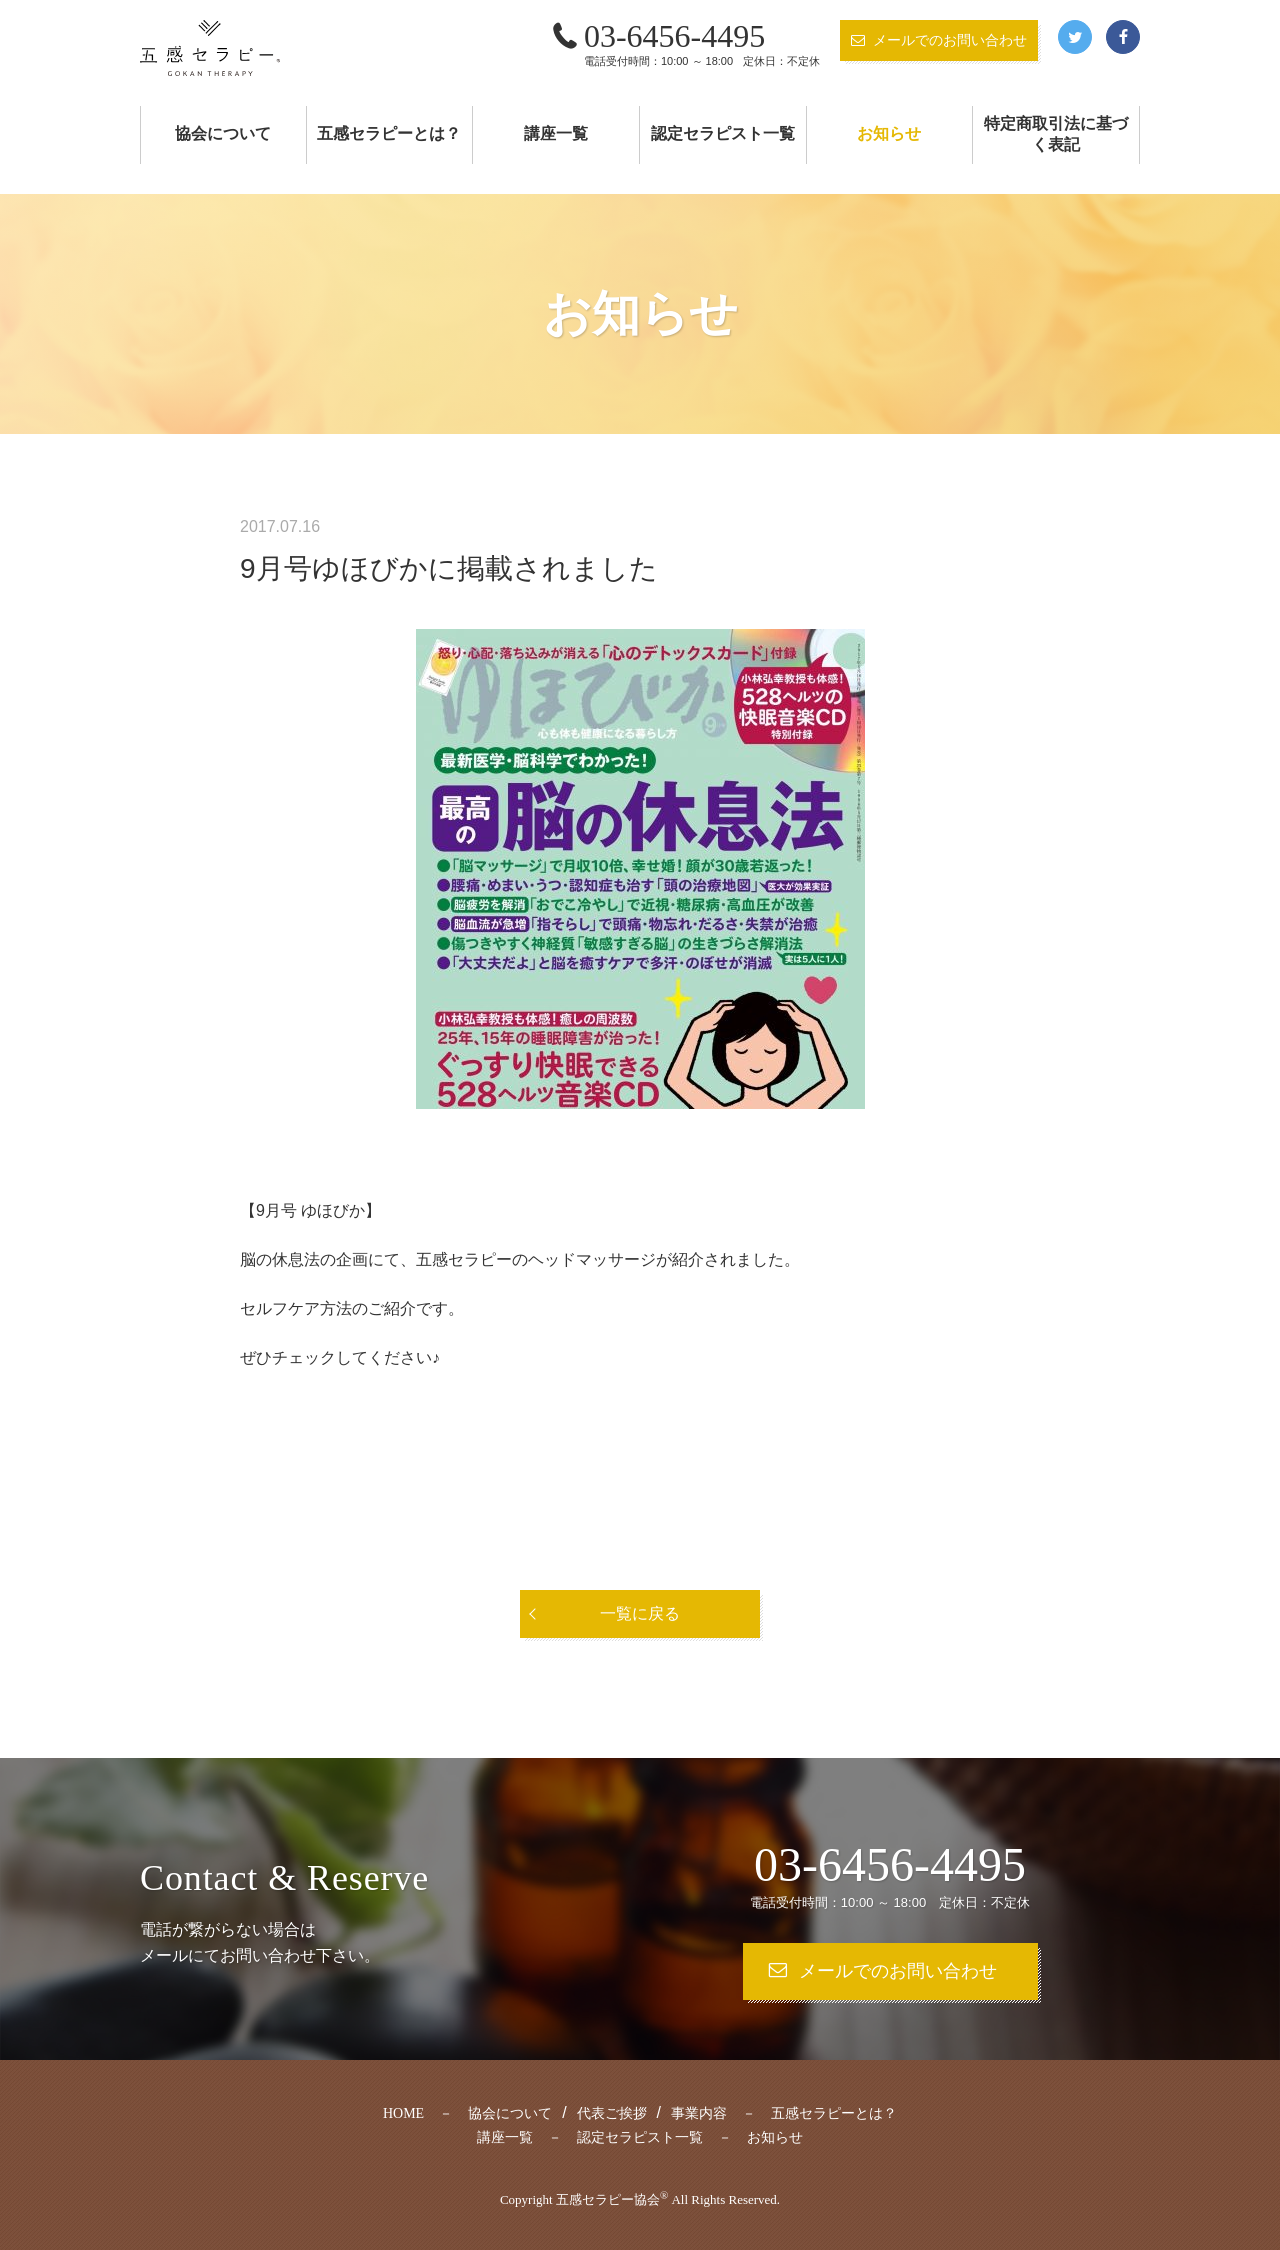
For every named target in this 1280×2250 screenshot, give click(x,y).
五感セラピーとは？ (389, 133)
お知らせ (889, 133)
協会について (223, 133)
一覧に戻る (640, 1613)
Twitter (1075, 37)
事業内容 (699, 2113)
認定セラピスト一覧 (723, 133)
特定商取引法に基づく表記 (1056, 134)
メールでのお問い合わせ (950, 40)
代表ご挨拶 (612, 2113)
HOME (403, 2113)
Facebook (1123, 37)
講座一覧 (556, 133)
